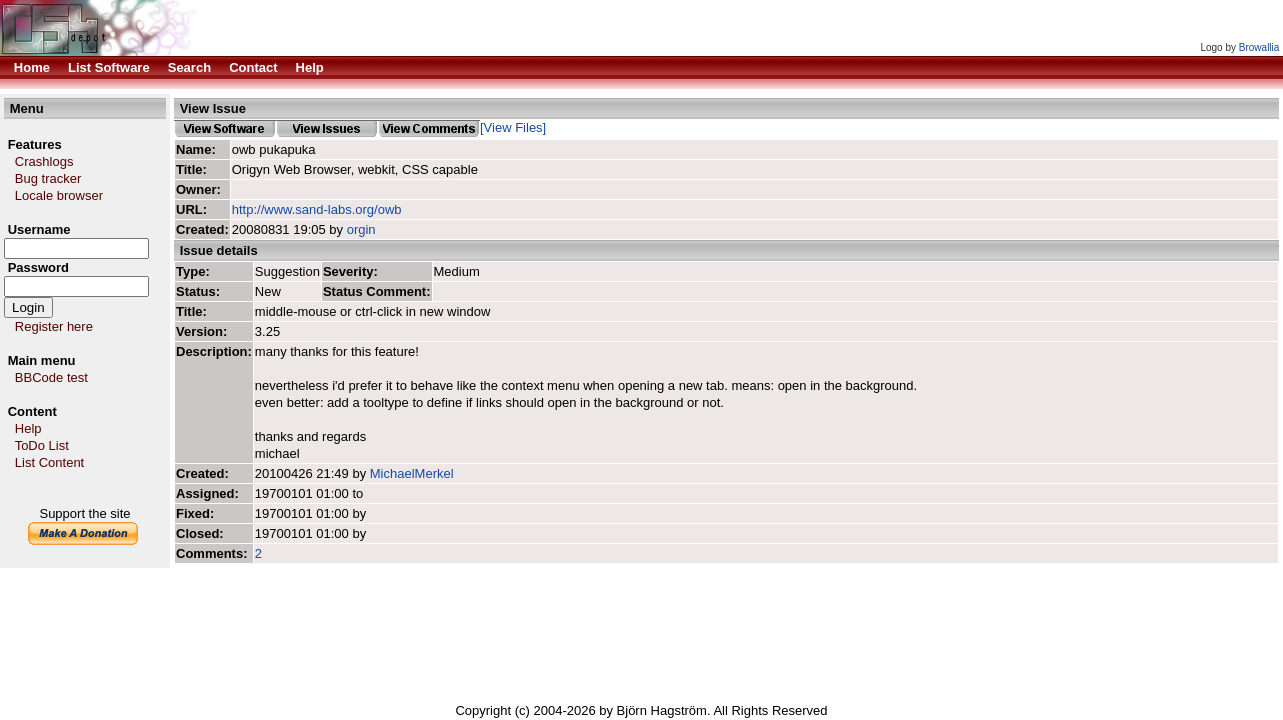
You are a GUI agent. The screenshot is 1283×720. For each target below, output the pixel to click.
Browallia (1259, 47)
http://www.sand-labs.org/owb (317, 209)
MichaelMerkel (412, 473)
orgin (361, 229)
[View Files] (513, 127)
